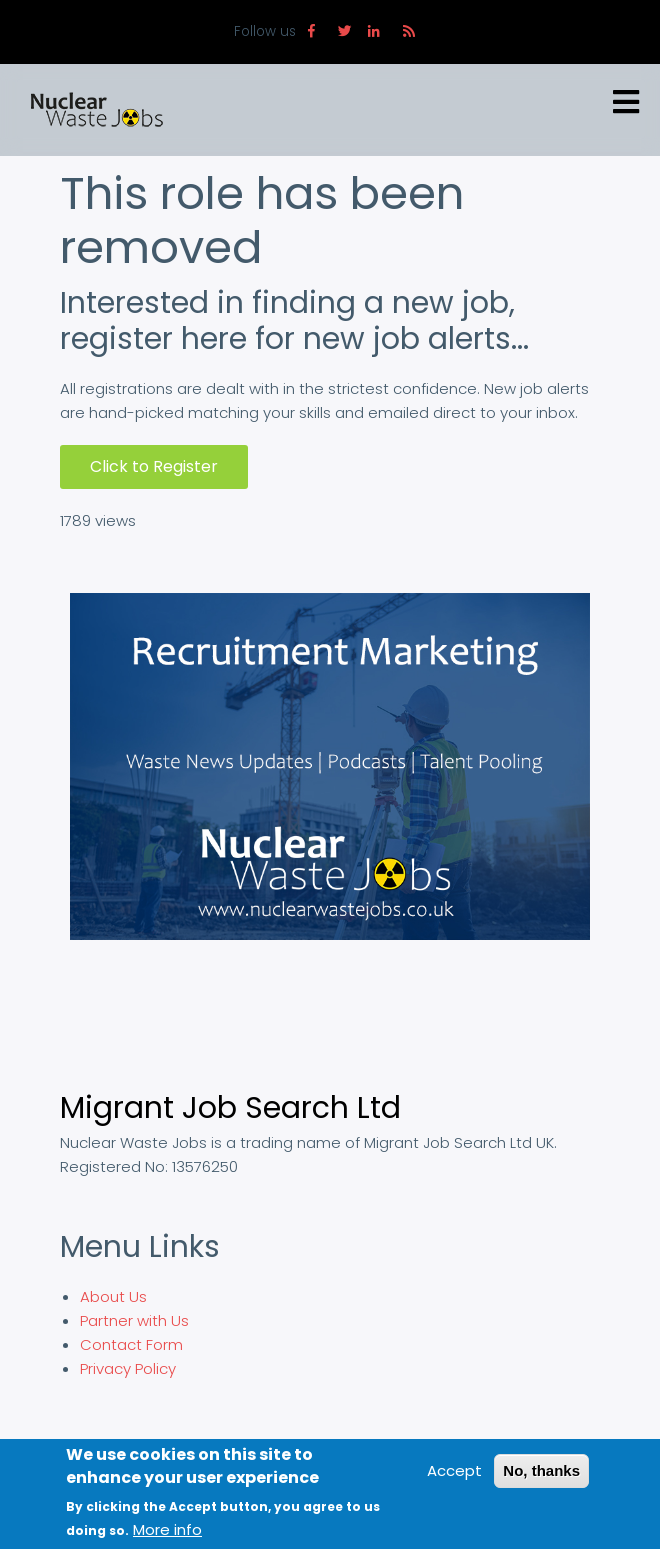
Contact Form (131, 1344)
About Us (113, 1296)
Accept (454, 1470)
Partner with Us (134, 1320)
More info (167, 1529)
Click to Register (154, 466)
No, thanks (541, 1470)
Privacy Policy (128, 1368)
